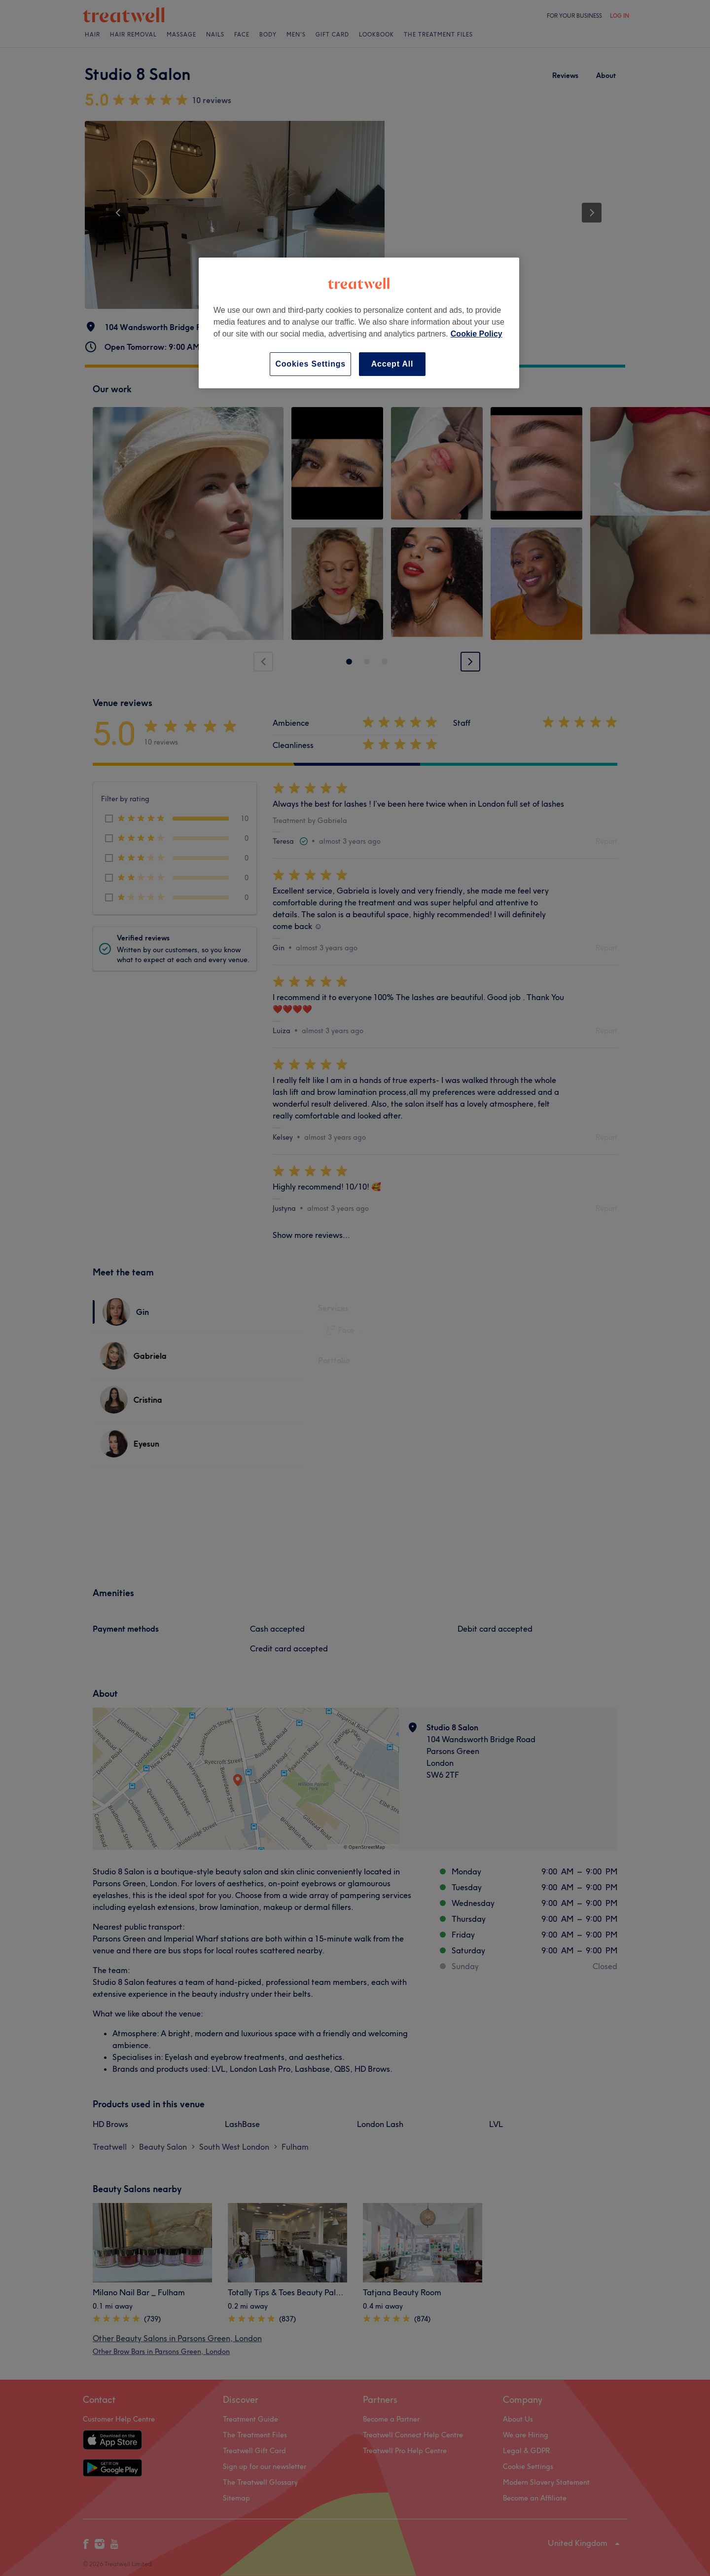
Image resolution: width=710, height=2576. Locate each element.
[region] (359, 323)
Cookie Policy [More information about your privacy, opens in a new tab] (476, 334)
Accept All (392, 364)
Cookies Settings (310, 364)
